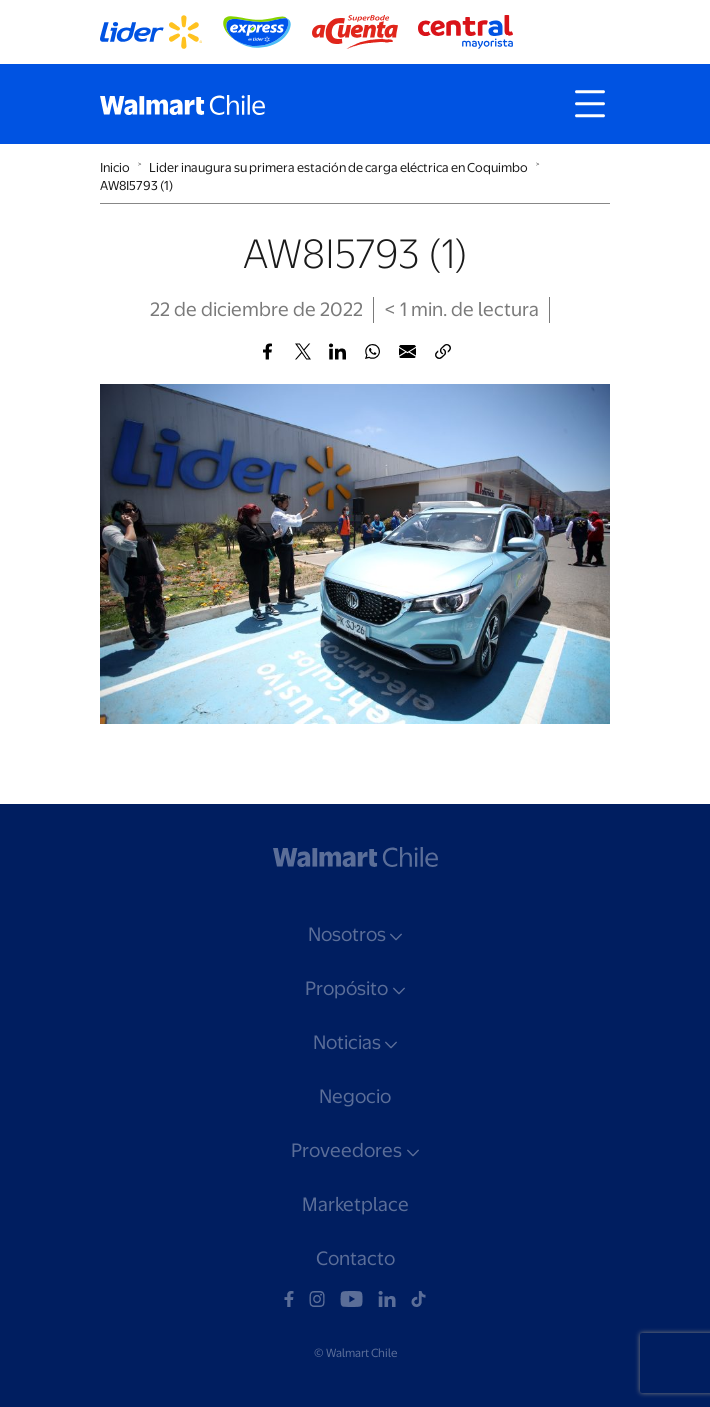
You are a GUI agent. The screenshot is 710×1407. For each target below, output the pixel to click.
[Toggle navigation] (590, 104)
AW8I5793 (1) (136, 185)
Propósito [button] (346, 988)
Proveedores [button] (346, 1150)
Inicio (115, 167)
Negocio (355, 1096)
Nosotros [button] (347, 934)
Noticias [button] (347, 1042)
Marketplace (355, 1204)
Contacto (355, 1258)
